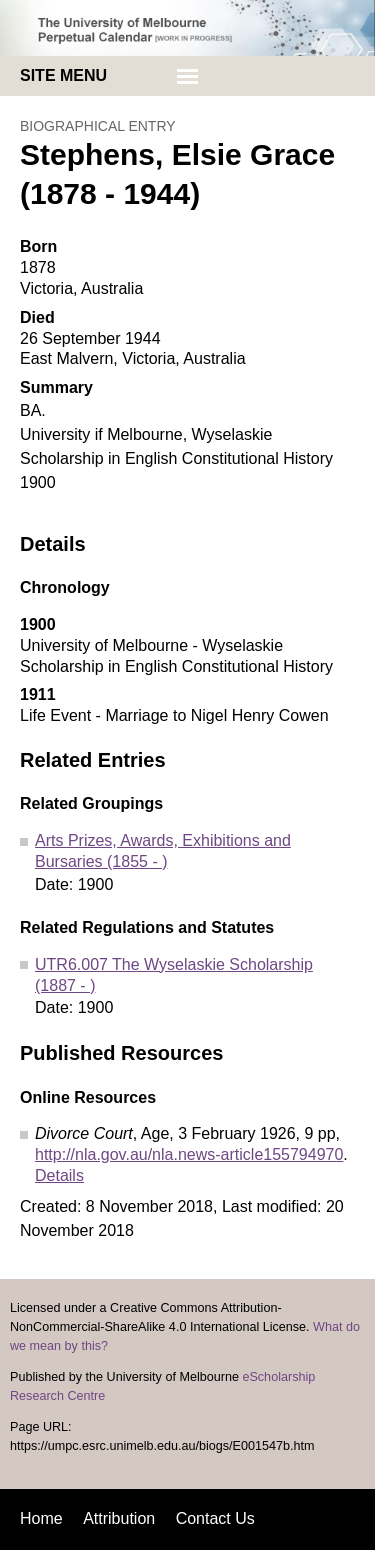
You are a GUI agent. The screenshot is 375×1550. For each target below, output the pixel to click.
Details (59, 1175)
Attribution (119, 1518)
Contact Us (215, 1518)
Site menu (63, 75)
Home (41, 1518)
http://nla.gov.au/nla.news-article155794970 (189, 1154)
